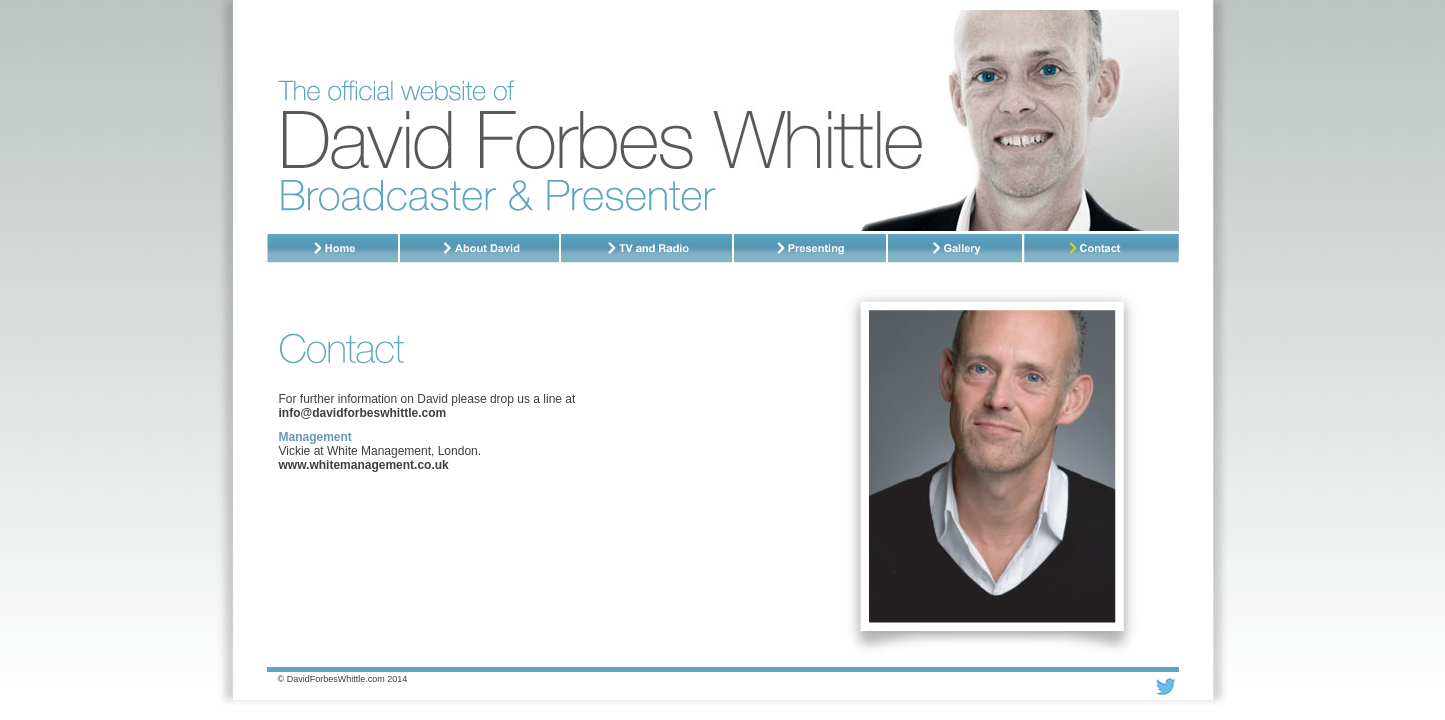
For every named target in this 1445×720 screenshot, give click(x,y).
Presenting (811, 248)
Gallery (956, 248)
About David (480, 248)
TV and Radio (647, 248)
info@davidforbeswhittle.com (363, 413)
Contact (1101, 248)
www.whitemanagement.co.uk (364, 465)
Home (333, 248)
